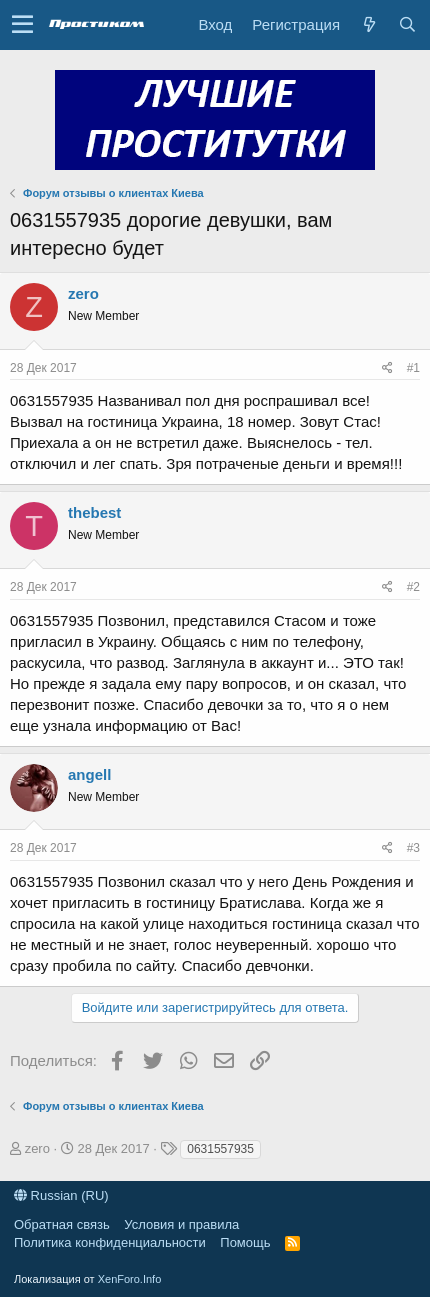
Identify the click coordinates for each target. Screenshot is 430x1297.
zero (83, 293)
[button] (22, 25)
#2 (413, 587)
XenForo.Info (130, 1279)
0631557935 (220, 1149)
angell (89, 774)
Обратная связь (62, 1224)
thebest (94, 512)
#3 (413, 848)
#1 (413, 368)
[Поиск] (407, 24)
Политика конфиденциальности (110, 1242)
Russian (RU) (61, 1195)
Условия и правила (181, 1224)
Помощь (245, 1242)
